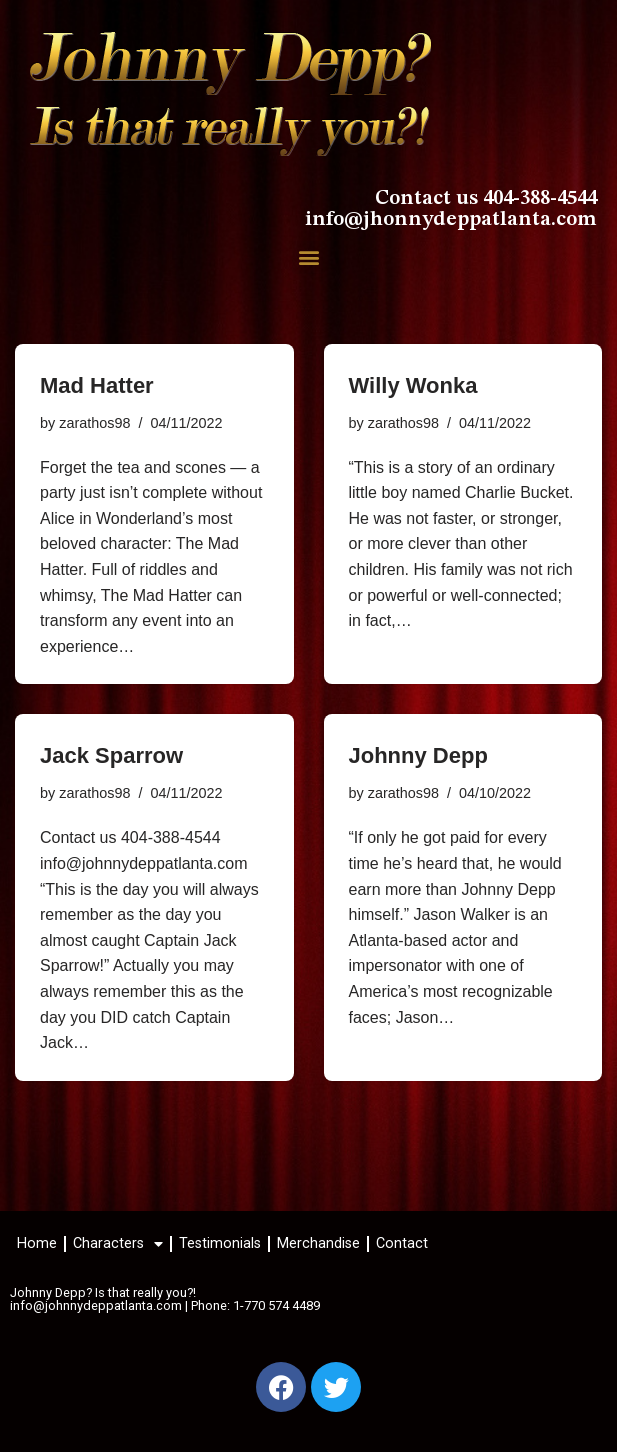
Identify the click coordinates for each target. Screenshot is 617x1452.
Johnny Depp (418, 755)
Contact (402, 1243)
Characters (118, 1244)
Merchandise (318, 1243)
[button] (308, 257)
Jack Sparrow (111, 755)
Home (37, 1243)
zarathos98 (94, 423)
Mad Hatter (97, 385)
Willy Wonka (413, 385)
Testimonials (220, 1243)
